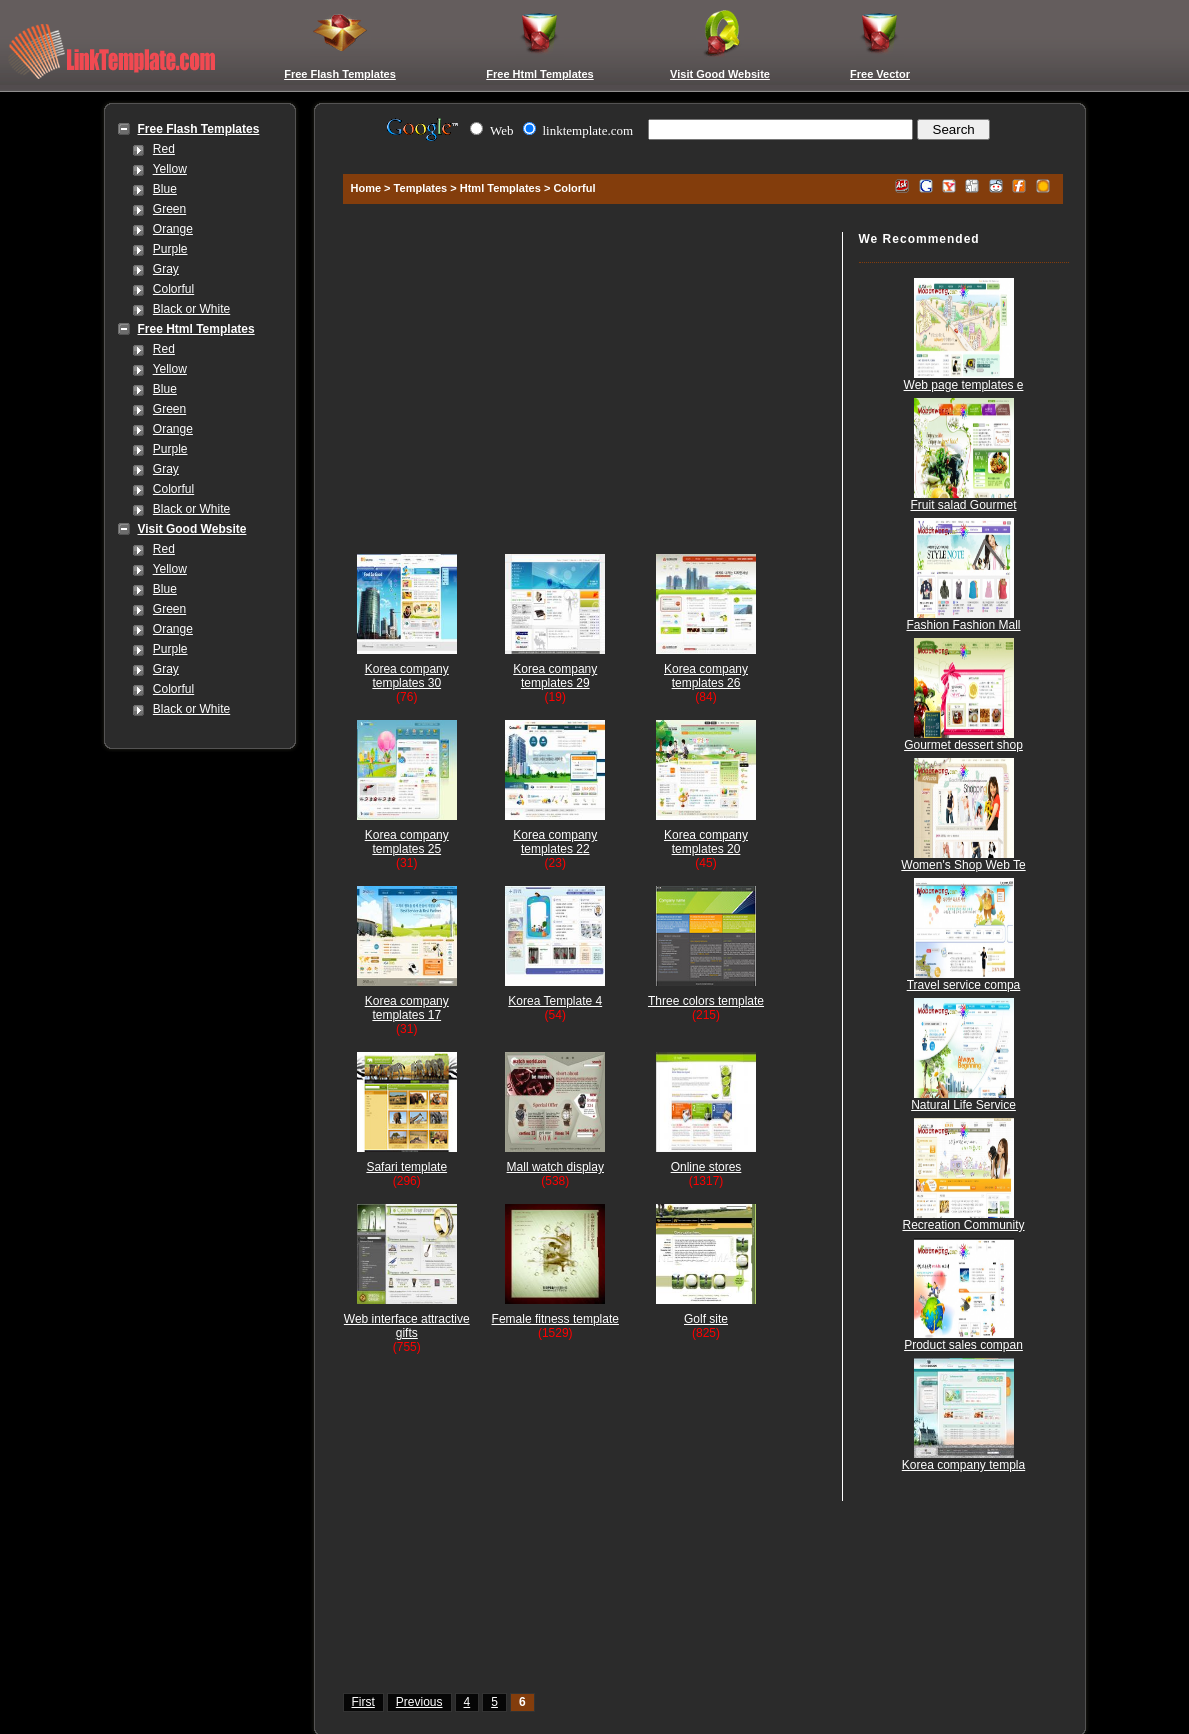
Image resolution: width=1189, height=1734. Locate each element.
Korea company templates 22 (555, 842)
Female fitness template (555, 1319)
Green (169, 209)
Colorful (173, 289)
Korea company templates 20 (706, 842)
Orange (173, 229)
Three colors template (706, 1001)
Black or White (191, 309)
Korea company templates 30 (407, 676)
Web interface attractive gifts (407, 1326)
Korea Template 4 (555, 1001)
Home (366, 188)
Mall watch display (555, 1167)
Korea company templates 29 (555, 676)
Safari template (406, 1167)
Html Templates (500, 188)
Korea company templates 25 (407, 842)
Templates (421, 188)
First (363, 1702)
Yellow (170, 169)
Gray (166, 269)
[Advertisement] (700, 152)
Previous (419, 1702)
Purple (170, 249)
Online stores (706, 1167)
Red (164, 149)
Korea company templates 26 (706, 676)
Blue (165, 189)
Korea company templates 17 (407, 1008)
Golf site (706, 1319)
